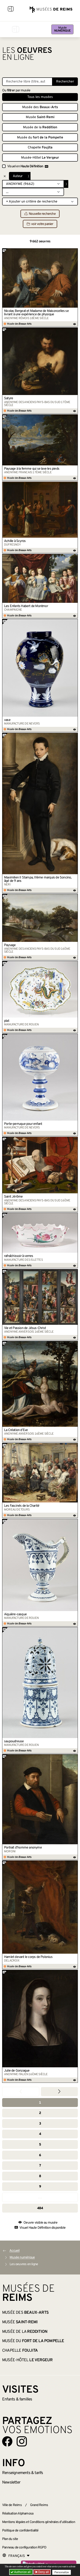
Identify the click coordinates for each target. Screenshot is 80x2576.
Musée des (40, 107)
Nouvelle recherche (40, 214)
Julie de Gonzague (16, 2070)
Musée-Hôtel (40, 158)
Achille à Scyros (15, 541)
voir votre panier (40, 224)
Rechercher (65, 82)
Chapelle (40, 147)
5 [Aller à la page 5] (40, 2145)
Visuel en (27, 166)
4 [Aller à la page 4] (40, 2134)
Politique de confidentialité (20, 2531)
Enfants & (17, 2399)
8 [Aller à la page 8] (40, 2176)
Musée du (40, 137)
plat (6, 1021)
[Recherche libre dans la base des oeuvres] (27, 81)
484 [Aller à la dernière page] (40, 2208)
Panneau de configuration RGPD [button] (24, 2547)
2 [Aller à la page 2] (40, 2113)
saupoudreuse (14, 1741)
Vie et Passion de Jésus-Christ (25, 1328)
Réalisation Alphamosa (17, 2514)
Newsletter (11, 2482)
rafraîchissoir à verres (18, 1256)
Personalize (61, 2572)
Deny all (43, 2572)
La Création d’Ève (16, 1430)
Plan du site (10, 2539)
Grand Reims (39, 2505)
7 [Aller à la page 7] (40, 2166)
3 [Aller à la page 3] (40, 2124)
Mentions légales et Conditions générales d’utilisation (38, 2522)
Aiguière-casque (15, 1614)
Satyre (8, 398)
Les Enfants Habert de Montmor (26, 606)
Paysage (10, 945)
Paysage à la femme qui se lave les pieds (31, 469)
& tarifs (22, 2472)
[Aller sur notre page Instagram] (22, 2441)
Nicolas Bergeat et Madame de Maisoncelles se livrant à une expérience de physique (36, 312)
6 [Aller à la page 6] (40, 2155)
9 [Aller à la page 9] (40, 2187)
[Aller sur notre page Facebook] (7, 2441)
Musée (62, 29)
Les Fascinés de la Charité (21, 1506)
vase (7, 720)
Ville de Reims (12, 2505)
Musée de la (40, 127)
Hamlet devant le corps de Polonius (28, 1957)
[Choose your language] (16, 2556)
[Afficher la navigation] (10, 9)
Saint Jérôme (13, 1196)
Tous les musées (40, 97)
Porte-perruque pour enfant (23, 1124)
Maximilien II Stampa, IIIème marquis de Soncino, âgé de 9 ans (38, 879)
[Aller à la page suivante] (59, 2091)
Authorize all (21, 2572)
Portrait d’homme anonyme (23, 1847)
